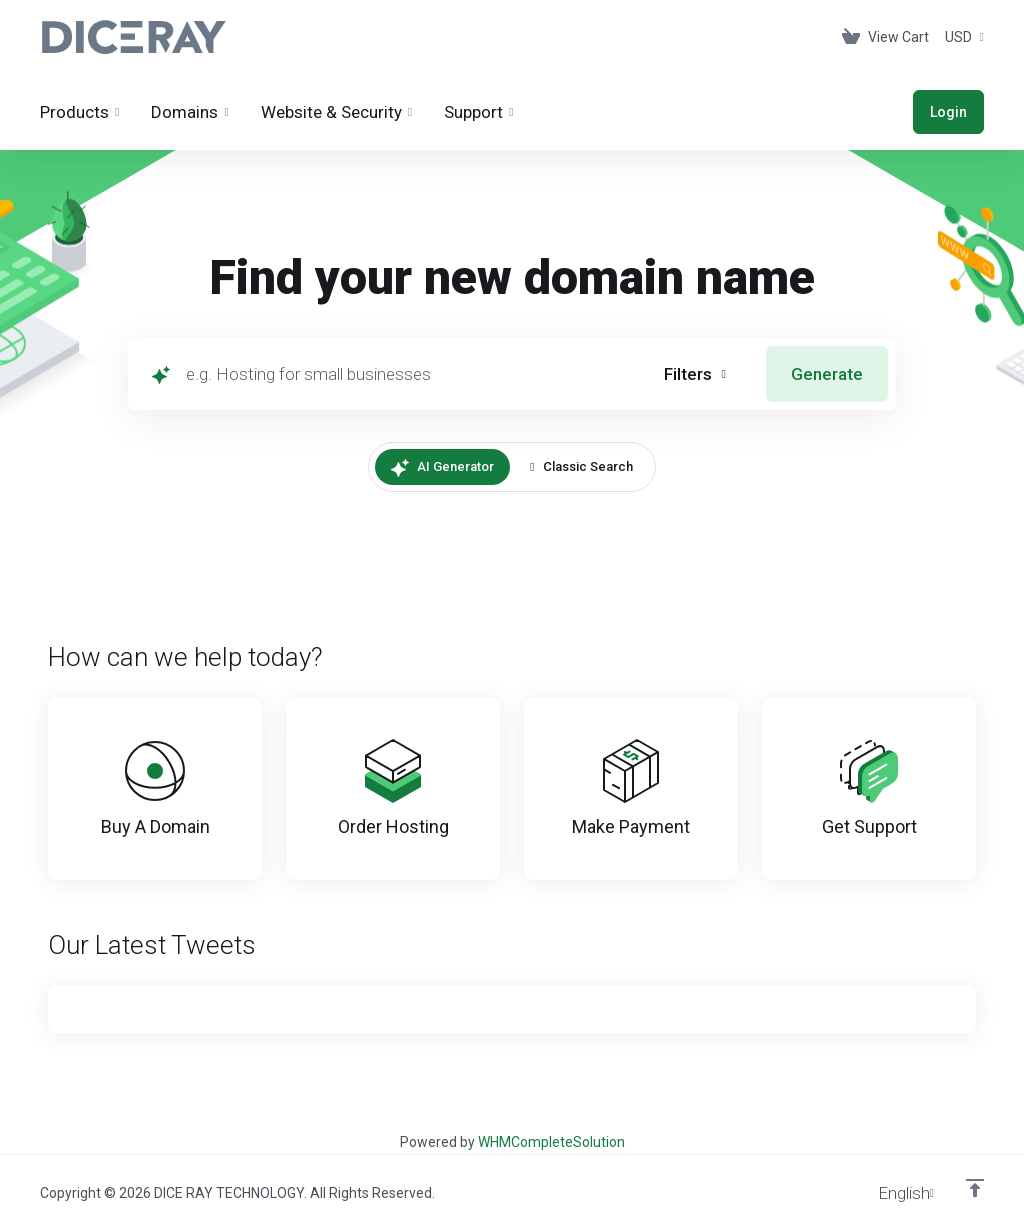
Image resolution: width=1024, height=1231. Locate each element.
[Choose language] (892, 1193)
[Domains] (189, 112)
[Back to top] (975, 1188)
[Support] (478, 112)
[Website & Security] (336, 112)
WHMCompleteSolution (551, 1142)
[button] (695, 374)
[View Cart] (885, 37)
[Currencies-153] (960, 37)
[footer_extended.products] (79, 112)
